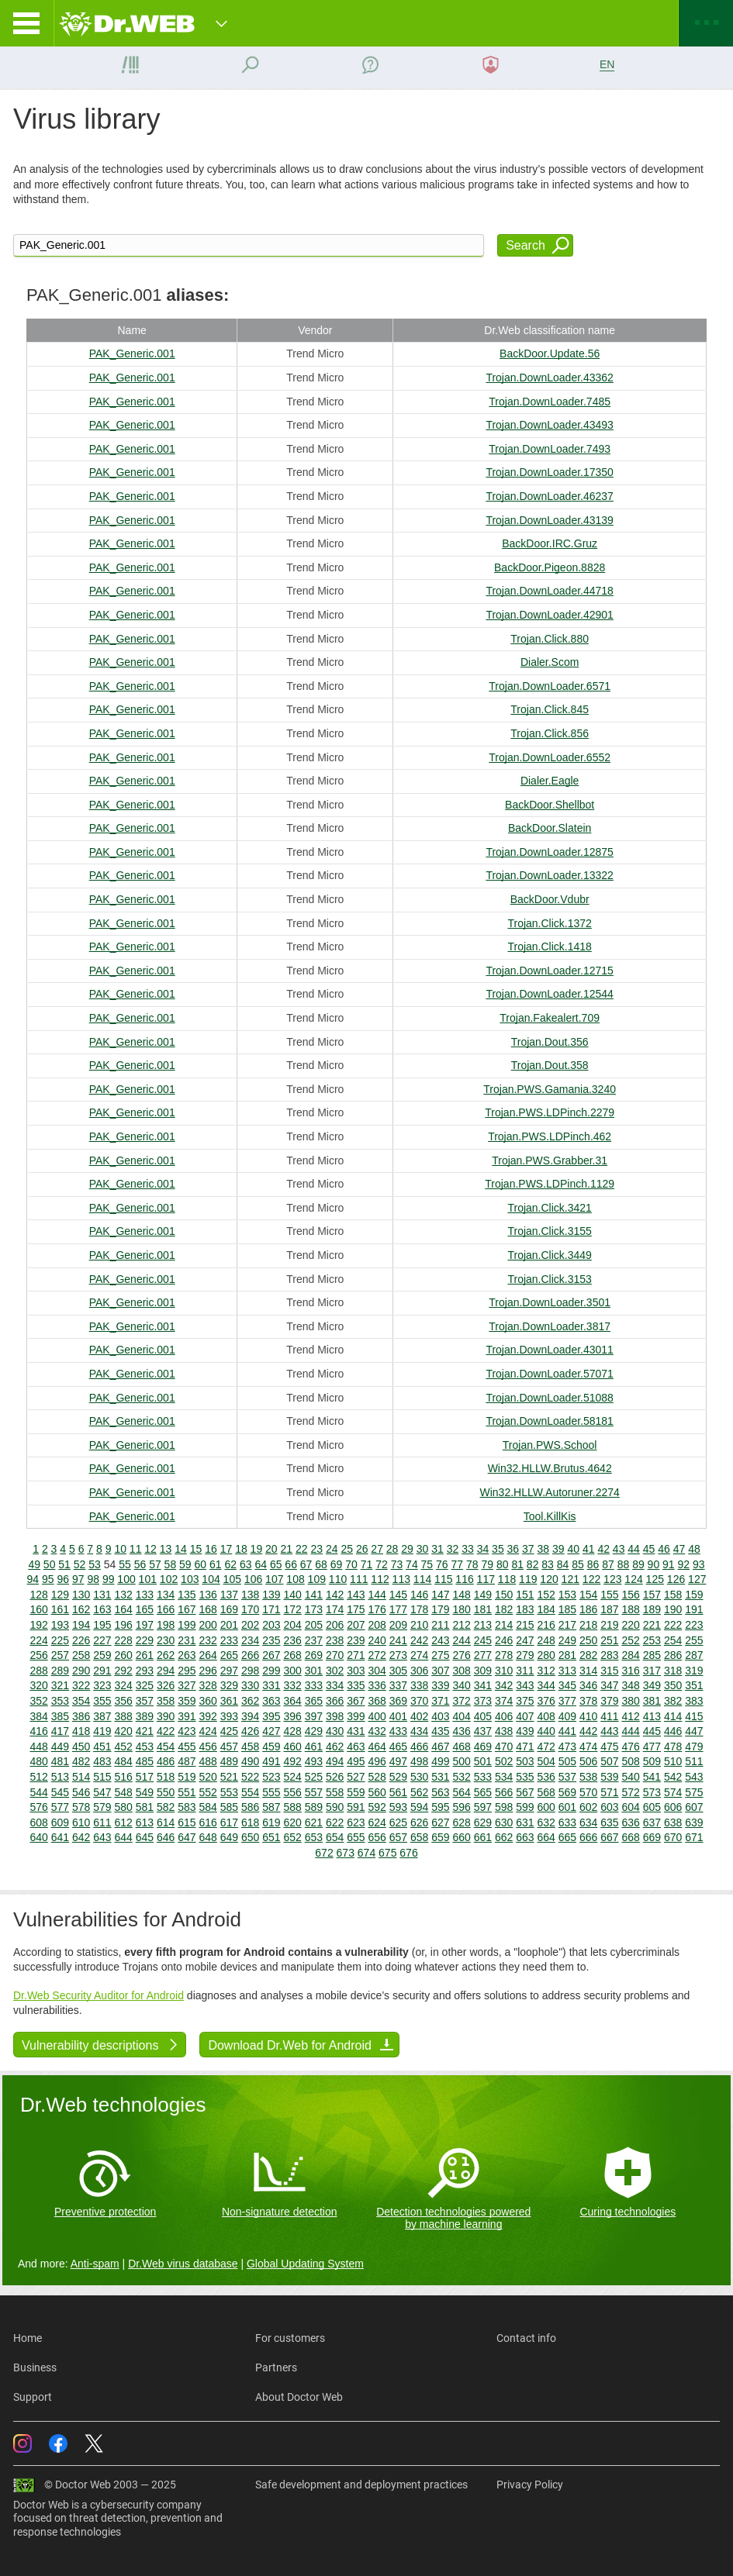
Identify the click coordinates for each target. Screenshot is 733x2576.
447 (694, 1731)
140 (292, 1594)
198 (166, 1625)
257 (60, 1655)
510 (673, 1761)
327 (186, 1685)
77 (457, 1564)
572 (630, 1792)
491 (271, 1761)
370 (419, 1701)
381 (652, 1701)
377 (567, 1701)
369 (398, 1701)
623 (356, 1822)
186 (588, 1609)
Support (32, 2397)
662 (504, 1837)
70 (351, 1564)
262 (166, 1655)
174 (335, 1609)
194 (81, 1625)
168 (207, 1609)
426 (250, 1731)
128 (38, 1594)
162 (81, 1609)
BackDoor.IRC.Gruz (549, 543)
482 (81, 1761)
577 (60, 1807)
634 (588, 1822)
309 (483, 1670)
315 (609, 1670)
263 (186, 1655)
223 (694, 1625)
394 (250, 1716)
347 (609, 1685)
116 (464, 1579)
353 (60, 1701)
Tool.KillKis (550, 1516)
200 (207, 1625)
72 (381, 1564)
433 (398, 1731)
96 (63, 1579)
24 (332, 1549)
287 (694, 1655)
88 (623, 1564)
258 (81, 1655)
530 (419, 1777)
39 (558, 1549)
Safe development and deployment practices (361, 2484)
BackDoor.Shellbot (549, 804)
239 (356, 1640)
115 (443, 1579)
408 (546, 1716)
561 (398, 1792)
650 (250, 1837)
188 (630, 1609)
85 (578, 1564)
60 (201, 1564)
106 (253, 1579)
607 (694, 1807)
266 (250, 1655)
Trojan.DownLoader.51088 (550, 1397)
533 (483, 1777)
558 (335, 1792)
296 (207, 1670)
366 (335, 1701)
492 (292, 1761)
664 (546, 1837)
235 (271, 1640)
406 (504, 1716)
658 (419, 1837)
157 (652, 1594)
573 (652, 1792)
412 (630, 1716)
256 (38, 1655)
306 (419, 1670)
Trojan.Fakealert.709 (550, 1018)
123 (612, 1579)
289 (60, 1670)
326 (166, 1685)
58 (170, 1564)
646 (166, 1837)
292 (123, 1670)
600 (546, 1807)
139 (271, 1594)
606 (673, 1807)
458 (250, 1746)
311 (525, 1670)
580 (123, 1807)
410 (588, 1716)
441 (567, 1731)
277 (483, 1655)
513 (60, 1777)
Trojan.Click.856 (549, 733)
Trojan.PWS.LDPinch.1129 (549, 1184)
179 (440, 1609)
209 (398, 1625)
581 (145, 1807)
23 (316, 1549)
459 (271, 1746)
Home (27, 2338)
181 (483, 1609)
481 (60, 1761)
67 (306, 1564)
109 (317, 1579)
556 (292, 1792)
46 (664, 1549)
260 (123, 1655)
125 (655, 1579)
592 (377, 1807)
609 (60, 1822)
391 (186, 1716)
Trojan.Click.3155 (549, 1231)
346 (588, 1685)
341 (483, 1685)
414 (673, 1716)
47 (679, 1549)
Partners (276, 2367)
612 (123, 1822)
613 (145, 1822)
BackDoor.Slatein (549, 828)
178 (419, 1609)
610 (81, 1822)
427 (271, 1731)
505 (567, 1761)
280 (546, 1655)
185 (567, 1609)
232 (207, 1640)
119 (528, 1579)
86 (593, 1564)
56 (140, 1564)
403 (440, 1716)
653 (314, 1837)
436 (461, 1731)
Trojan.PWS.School (550, 1445)
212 (461, 1625)
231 (186, 1640)
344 (546, 1685)
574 (673, 1792)
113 (401, 1579)
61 (215, 1564)
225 (60, 1640)
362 (250, 1701)
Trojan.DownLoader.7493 (549, 449)
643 (102, 1837)
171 (271, 1609)
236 (292, 1640)
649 (229, 1837)
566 (504, 1792)
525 (314, 1777)
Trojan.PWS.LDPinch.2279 (549, 1112)
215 (525, 1625)
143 (356, 1594)
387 (102, 1716)
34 (483, 1549)
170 (250, 1609)
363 (271, 1701)
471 (525, 1746)
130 (81, 1594)
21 (287, 1549)
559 (356, 1792)
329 (229, 1685)
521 (229, 1777)
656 (377, 1837)
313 (567, 1670)
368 (377, 1701)
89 (638, 1564)
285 (652, 1655)
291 (102, 1670)
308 (461, 1670)
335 (356, 1685)
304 (377, 1670)
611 (102, 1822)
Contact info (526, 2338)
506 (588, 1761)
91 (668, 1564)
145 (398, 1594)
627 (440, 1822)
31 (437, 1549)
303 (356, 1670)
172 (292, 1609)
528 (377, 1777)
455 (186, 1746)
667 (609, 1837)
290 (81, 1670)
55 (125, 1564)
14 (181, 1549)
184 (546, 1609)
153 (567, 1594)
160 (38, 1609)
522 (250, 1777)
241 (398, 1640)
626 (419, 1822)
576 (38, 1807)
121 (570, 1579)
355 (102, 1701)
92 (684, 1564)
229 (145, 1640)
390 (166, 1716)
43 (619, 1549)
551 (186, 1792)
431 (356, 1731)
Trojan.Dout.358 (550, 1065)
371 (440, 1701)
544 (38, 1792)
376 (546, 1701)
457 (229, 1746)
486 (166, 1761)
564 (461, 1792)
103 (190, 1579)
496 (377, 1761)
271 (356, 1655)
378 (588, 1701)
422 (166, 1731)
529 (398, 1777)
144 (377, 1594)
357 (145, 1701)
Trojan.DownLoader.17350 (550, 472)
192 (38, 1625)
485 (145, 1761)
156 (630, 1594)
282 (588, 1655)
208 (377, 1625)
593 (398, 1807)
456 (207, 1746)
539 (609, 1777)
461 (314, 1746)
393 (229, 1716)
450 (81, 1746)
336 (377, 1685)
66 (291, 1564)
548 (123, 1792)
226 (81, 1640)
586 (250, 1807)
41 (589, 1549)
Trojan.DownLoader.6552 (549, 757)
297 (229, 1670)
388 (123, 1716)
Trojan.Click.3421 (549, 1208)
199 (186, 1625)
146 (419, 1594)
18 (241, 1549)
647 (186, 1837)
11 (136, 1549)
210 (419, 1625)
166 (166, 1609)
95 (48, 1579)
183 (525, 1609)
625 (398, 1822)
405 (483, 1716)
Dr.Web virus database (182, 2263)
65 (276, 1564)
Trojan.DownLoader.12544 (550, 994)
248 (546, 1640)
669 (652, 1837)
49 (34, 1564)
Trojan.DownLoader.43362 (550, 377)
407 (525, 1716)
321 (60, 1685)
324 (123, 1685)
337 (398, 1685)
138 (250, 1594)
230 (166, 1640)
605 (652, 1807)
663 (525, 1837)
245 (483, 1640)
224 (38, 1640)
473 (567, 1746)
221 (652, 1625)
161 (60, 1609)
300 (292, 1670)
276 (461, 1655)
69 (336, 1564)
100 (126, 1579)
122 (591, 1579)
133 (145, 1594)
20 (271, 1549)
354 (81, 1701)
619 (271, 1822)
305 (398, 1670)
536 (546, 1777)
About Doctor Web (299, 2397)
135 (186, 1594)
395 (271, 1716)
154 (588, 1594)
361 (229, 1701)
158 (673, 1594)
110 (338, 1579)
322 (81, 1685)
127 (697, 1579)
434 (419, 1731)
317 (652, 1670)
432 (377, 1731)
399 (356, 1716)
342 (504, 1685)
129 (60, 1594)
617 (229, 1822)
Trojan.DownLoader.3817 (549, 1326)
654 (335, 1837)
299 (271, 1670)
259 (102, 1655)
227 (102, 1640)
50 (49, 1564)
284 (630, 1655)
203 (271, 1625)
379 (609, 1701)
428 (292, 1731)
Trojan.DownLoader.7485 (549, 401)
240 (377, 1640)
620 (292, 1822)
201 (229, 1625)
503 (525, 1761)
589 (314, 1807)
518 (166, 1777)
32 (453, 1549)
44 (634, 1549)
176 (377, 1609)
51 (64, 1564)
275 (440, 1655)
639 (694, 1822)
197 (145, 1625)
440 (546, 1731)
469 (483, 1746)
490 (250, 1761)
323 (102, 1685)
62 (230, 1564)
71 (367, 1564)
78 (472, 1564)
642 (81, 1837)
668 (630, 1837)
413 (652, 1716)
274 (419, 1655)
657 (398, 1837)
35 (498, 1549)
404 (461, 1716)
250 (588, 1640)
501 (483, 1761)
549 (145, 1792)
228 (123, 1640)
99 (108, 1579)
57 (155, 1564)
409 (567, 1716)
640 (38, 1837)
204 (292, 1625)
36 (513, 1549)
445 (652, 1731)
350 (673, 1685)
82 (533, 1564)
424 (207, 1731)
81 (517, 1564)
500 (461, 1761)
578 (81, 1807)
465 (398, 1746)
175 (356, 1609)
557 (314, 1792)
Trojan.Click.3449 (549, 1255)
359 (186, 1701)
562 (419, 1792)
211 (440, 1625)
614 (166, 1822)
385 (60, 1716)
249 (567, 1640)
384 (38, 1716)
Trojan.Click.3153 (549, 1279)
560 (377, 1792)
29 (407, 1549)
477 (652, 1746)
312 (546, 1670)
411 (609, 1716)
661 (483, 1837)
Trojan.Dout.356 (550, 1042)
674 (366, 1853)
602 (588, 1807)
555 (271, 1792)
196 (123, 1625)
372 (461, 1701)
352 (38, 1701)
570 (588, 1792)
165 (145, 1609)
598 (504, 1807)
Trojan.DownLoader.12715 (550, 970)
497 (398, 1761)
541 (652, 1777)
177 (398, 1609)
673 (345, 1853)
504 (546, 1761)
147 (440, 1594)
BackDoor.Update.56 (550, 353)
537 (567, 1777)
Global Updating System (305, 2263)
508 (630, 1761)
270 (335, 1655)
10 (120, 1549)
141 (314, 1594)
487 (186, 1761)
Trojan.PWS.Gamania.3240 (549, 1089)
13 (166, 1549)
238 (335, 1640)
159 (694, 1594)
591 (356, 1807)
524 (292, 1777)
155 (609, 1594)
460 (292, 1746)
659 (440, 1837)
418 (81, 1731)
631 (525, 1822)
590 (335, 1807)
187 (609, 1609)
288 (38, 1670)
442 (588, 1731)
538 (588, 1777)
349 (652, 1685)
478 (673, 1746)
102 (169, 1579)
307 (440, 1670)
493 (314, 1761)
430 (335, 1731)
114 (422, 1579)
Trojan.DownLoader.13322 (550, 875)
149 (483, 1594)
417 (60, 1731)
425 (229, 1731)
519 (186, 1777)
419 (102, 1731)
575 (694, 1792)
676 (408, 1853)
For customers (290, 2338)
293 (145, 1670)
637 (652, 1822)
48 (694, 1549)
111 (359, 1579)
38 (544, 1549)
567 (525, 1792)
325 (145, 1685)
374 (504, 1701)
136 (207, 1594)
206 (335, 1625)
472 (546, 1746)
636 (630, 1822)
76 (442, 1564)
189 (652, 1609)
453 (145, 1746)
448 (38, 1746)
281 (567, 1655)
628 (461, 1822)
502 (504, 1761)
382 (673, 1701)
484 (123, 1761)
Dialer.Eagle (549, 780)
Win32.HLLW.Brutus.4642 (550, 1468)
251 (609, 1640)
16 (211, 1549)
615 (186, 1822)
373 (483, 1701)
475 (609, 1746)
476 (630, 1746)
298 (250, 1670)
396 (292, 1716)
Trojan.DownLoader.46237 (550, 496)
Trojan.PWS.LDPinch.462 (549, 1136)
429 (314, 1731)
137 (229, 1594)
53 (94, 1564)
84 (563, 1564)
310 (504, 1670)
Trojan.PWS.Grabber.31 (549, 1160)
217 (567, 1625)
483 (102, 1761)
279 (525, 1655)
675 (387, 1853)
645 (145, 1837)
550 (166, 1792)
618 (250, 1822)
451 (102, 1746)
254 (673, 1640)
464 (377, 1746)
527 (356, 1777)
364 (292, 1701)
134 (166, 1594)
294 (166, 1670)
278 (504, 1655)
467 (440, 1746)
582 (166, 1807)
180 (461, 1609)
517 (145, 1777)
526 (335, 1777)
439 (525, 1731)
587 (271, 1807)
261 (145, 1655)
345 (567, 1685)
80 (502, 1564)
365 (314, 1701)
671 (694, 1837)
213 (483, 1625)
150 (504, 1594)
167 (186, 1609)
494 (335, 1761)
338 (419, 1685)
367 (356, 1701)
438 (504, 1731)
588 (292, 1807)
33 (468, 1549)
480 (38, 1761)
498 (419, 1761)
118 (507, 1579)
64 (260, 1564)
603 (609, 1807)
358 (166, 1701)
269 (314, 1655)
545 (60, 1792)
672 (324, 1853)
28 (392, 1549)
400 (377, 1716)
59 (185, 1564)
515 (102, 1777)
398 (335, 1716)
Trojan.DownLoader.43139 (550, 520)
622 (335, 1822)
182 (504, 1609)
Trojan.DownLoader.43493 (550, 425)
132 (123, 1594)
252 (630, 1640)
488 (207, 1761)
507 (609, 1761)
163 (102, 1609)
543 (694, 1777)
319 (694, 1670)
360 (207, 1701)
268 (292, 1655)
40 (573, 1549)
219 (609, 1625)
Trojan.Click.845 (549, 709)
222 (673, 1625)
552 (207, 1792)
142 (335, 1594)
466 (419, 1746)
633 (567, 1822)
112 (380, 1579)
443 (609, 1731)
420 (123, 1731)
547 (102, 1792)
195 (102, 1625)
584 (207, 1807)
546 (81, 1792)
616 (207, 1822)
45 (649, 1549)
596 (461, 1807)
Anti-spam (95, 2263)
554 (250, 1792)
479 (694, 1746)
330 (250, 1685)
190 (673, 1609)
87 (608, 1564)
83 (547, 1564)
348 (630, 1685)
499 (440, 1761)
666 (588, 1837)
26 (362, 1549)
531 (440, 1777)
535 (525, 1777)
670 (673, 1837)
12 (150, 1549)
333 (314, 1685)
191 (694, 1609)
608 (38, 1822)
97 (78, 1579)
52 (80, 1564)
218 (588, 1625)
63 (246, 1564)
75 (427, 1564)
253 (652, 1640)
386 (81, 1716)
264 (207, 1655)
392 (207, 1716)
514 (81, 1777)
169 (229, 1609)
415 (694, 1716)
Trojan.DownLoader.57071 (550, 1373)
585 (229, 1807)
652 (292, 1837)
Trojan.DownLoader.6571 (549, 686)
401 (398, 1716)
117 (486, 1579)
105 (232, 1579)
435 (440, 1731)
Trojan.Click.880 (549, 639)
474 (588, 1746)
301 (314, 1670)
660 (461, 1837)
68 (321, 1564)
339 (440, 1685)
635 (609, 1822)
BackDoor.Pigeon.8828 (549, 567)
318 (673, 1670)
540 (630, 1777)
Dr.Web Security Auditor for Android (98, 1995)
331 (271, 1685)
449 (60, 1746)
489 (229, 1761)
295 (186, 1670)
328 (207, 1685)
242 (419, 1640)
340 (461, 1685)
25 (347, 1549)
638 (673, 1822)
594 (419, 1807)
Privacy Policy (529, 2484)
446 (673, 1731)
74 (412, 1564)
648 (207, 1837)
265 (229, 1655)
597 (483, 1807)
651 (271, 1837)
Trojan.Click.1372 (549, 923)
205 (314, 1625)
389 (145, 1716)
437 (483, 1731)
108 (295, 1579)
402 (419, 1716)
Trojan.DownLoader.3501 (549, 1302)
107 (274, 1579)
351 (694, 1685)
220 (630, 1625)
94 (33, 1579)
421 (145, 1731)
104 (211, 1579)
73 (397, 1564)
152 (546, 1594)
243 (440, 1640)
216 (546, 1625)
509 (652, 1761)
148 (461, 1594)
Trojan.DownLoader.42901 (550, 615)
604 (630, 1807)
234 (250, 1640)
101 (148, 1579)
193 (60, 1625)
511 (694, 1761)
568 (546, 1792)
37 (528, 1549)
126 (676, 1579)
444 (630, 1731)
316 (630, 1670)
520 (207, 1777)
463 (356, 1746)
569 (567, 1792)
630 (504, 1822)
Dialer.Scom (549, 662)
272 (377, 1655)
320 (38, 1685)
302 (335, 1670)
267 (271, 1655)
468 (461, 1746)
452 (123, 1746)
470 (504, 1746)
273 (398, 1655)
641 (60, 1837)
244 (461, 1640)
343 (525, 1685)
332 (292, 1685)
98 (93, 1579)
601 (567, 1807)
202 (250, 1625)
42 (603, 1549)
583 (186, 1807)
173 (314, 1609)
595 (440, 1807)
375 (525, 1701)
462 (335, 1746)
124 (633, 1579)
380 (630, 1701)
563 (440, 1792)
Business (35, 2367)
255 (694, 1640)
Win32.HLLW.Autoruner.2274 (550, 1492)
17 (226, 1549)
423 (186, 1731)
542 (673, 1777)
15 (196, 1549)
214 (504, 1625)
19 (257, 1549)
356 (123, 1701)
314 (588, 1670)
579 (102, 1807)
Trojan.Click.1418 (549, 946)
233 (229, 1640)
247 (525, 1640)
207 (356, 1625)
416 (38, 1731)
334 (335, 1685)
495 (356, 1761)
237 (314, 1640)
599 (525, 1807)
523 (271, 1777)
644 (123, 1837)
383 (694, 1701)
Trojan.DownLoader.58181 (550, 1421)
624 (377, 1822)
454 (166, 1746)
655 (356, 1837)
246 (504, 1640)
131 (102, 1594)
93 (699, 1564)
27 (377, 1549)
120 (549, 1579)
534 (504, 1777)
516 (123, 1777)
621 (314, 1822)
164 (123, 1609)
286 (673, 1655)
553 (229, 1792)
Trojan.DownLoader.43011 (550, 1349)
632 (546, 1822)
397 (314, 1716)
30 (423, 1549)
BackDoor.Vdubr (550, 899)
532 (461, 1777)
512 (38, 1777)
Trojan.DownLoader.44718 (550, 591)
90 (654, 1564)
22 (302, 1549)
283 (609, 1655)
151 (525, 1594)
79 (487, 1564)
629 (483, 1822)
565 (483, 1792)
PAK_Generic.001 (132, 353)
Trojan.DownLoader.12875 (550, 852)
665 (567, 1837)
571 (609, 1792)
